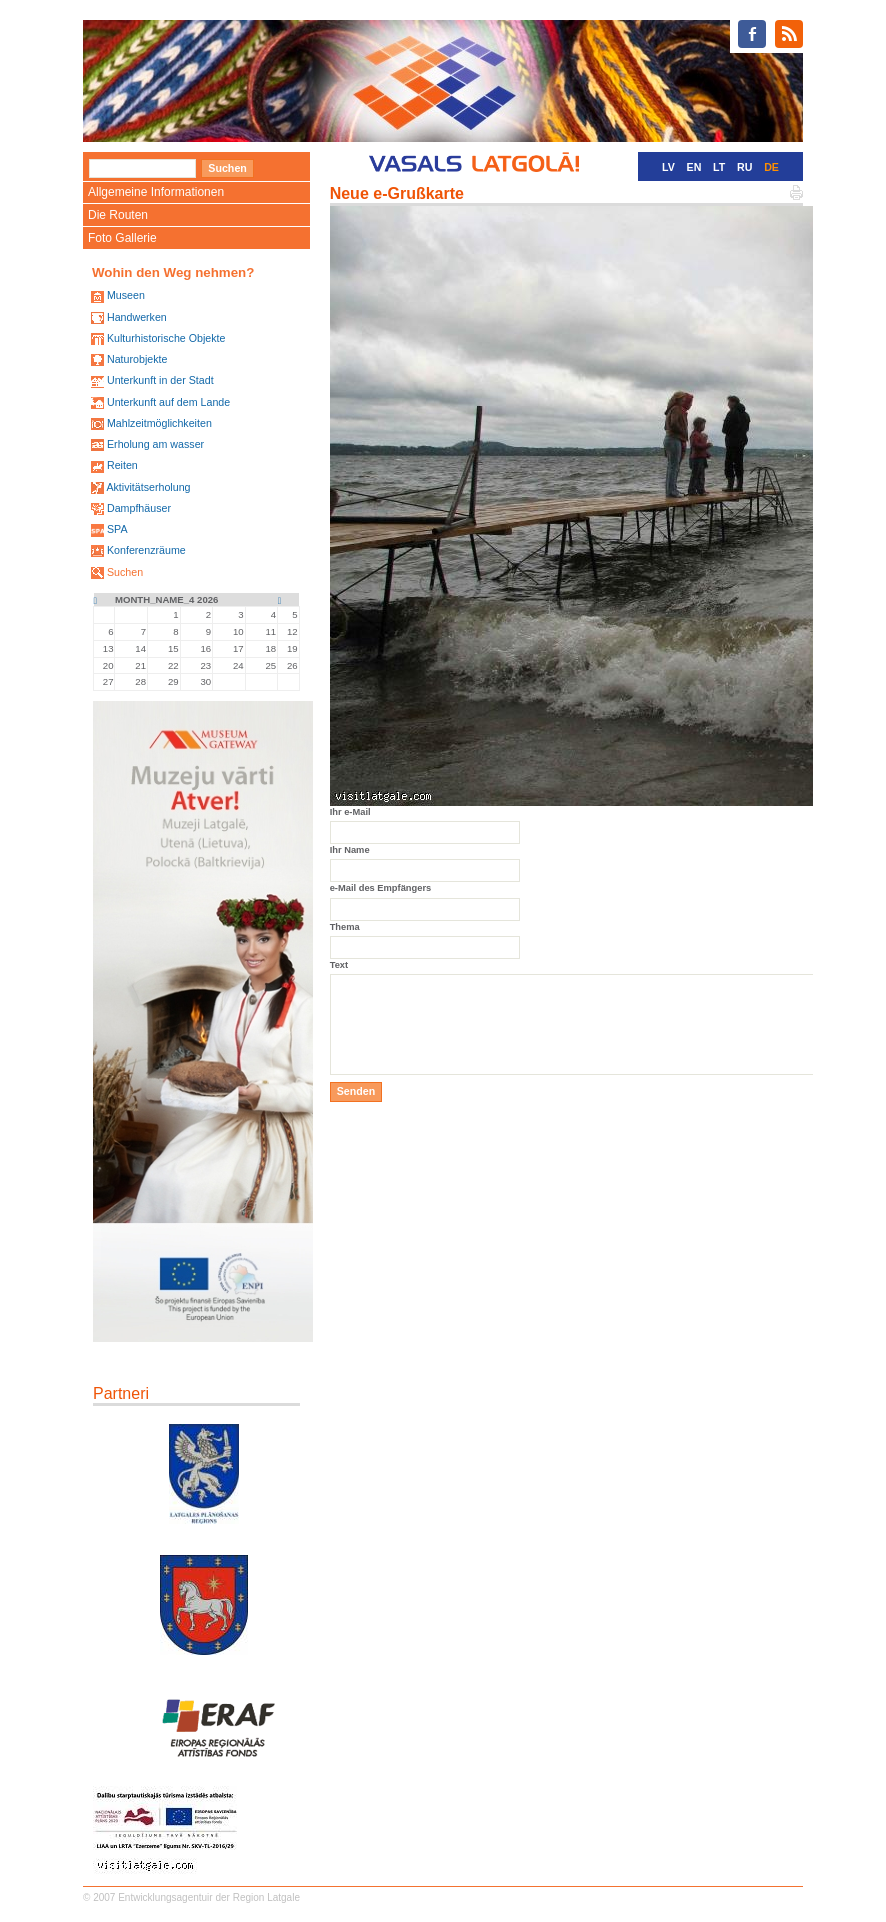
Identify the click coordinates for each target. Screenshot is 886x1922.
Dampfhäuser (139, 508)
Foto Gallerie (122, 238)
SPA (117, 529)
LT (719, 167)
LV (668, 167)
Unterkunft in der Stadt (160, 380)
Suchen (125, 572)
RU (744, 167)
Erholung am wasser (155, 444)
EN (694, 167)
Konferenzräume (146, 550)
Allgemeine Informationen (156, 192)
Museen (126, 295)
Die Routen (118, 215)
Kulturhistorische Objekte (166, 338)
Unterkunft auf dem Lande (168, 402)
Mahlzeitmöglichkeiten (159, 423)
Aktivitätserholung (148, 487)
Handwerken (137, 317)
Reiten (122, 465)
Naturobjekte (137, 359)
